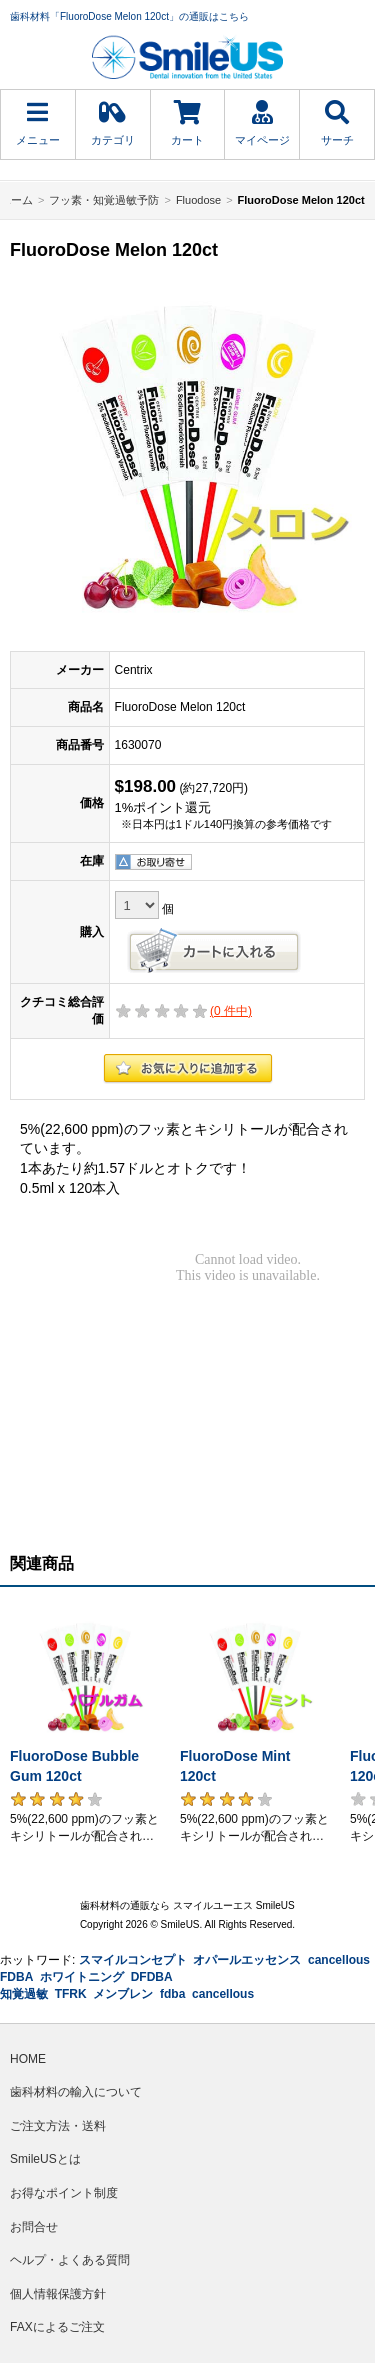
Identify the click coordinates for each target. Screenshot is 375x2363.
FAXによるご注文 (57, 2327)
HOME (28, 2059)
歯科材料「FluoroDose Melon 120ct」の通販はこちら (129, 16)
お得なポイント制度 (64, 2193)
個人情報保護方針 (58, 2294)
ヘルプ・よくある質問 (70, 2260)
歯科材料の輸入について (76, 2092)
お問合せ (34, 2227)
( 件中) (231, 1011)
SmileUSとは (45, 2159)
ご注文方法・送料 (58, 2126)
